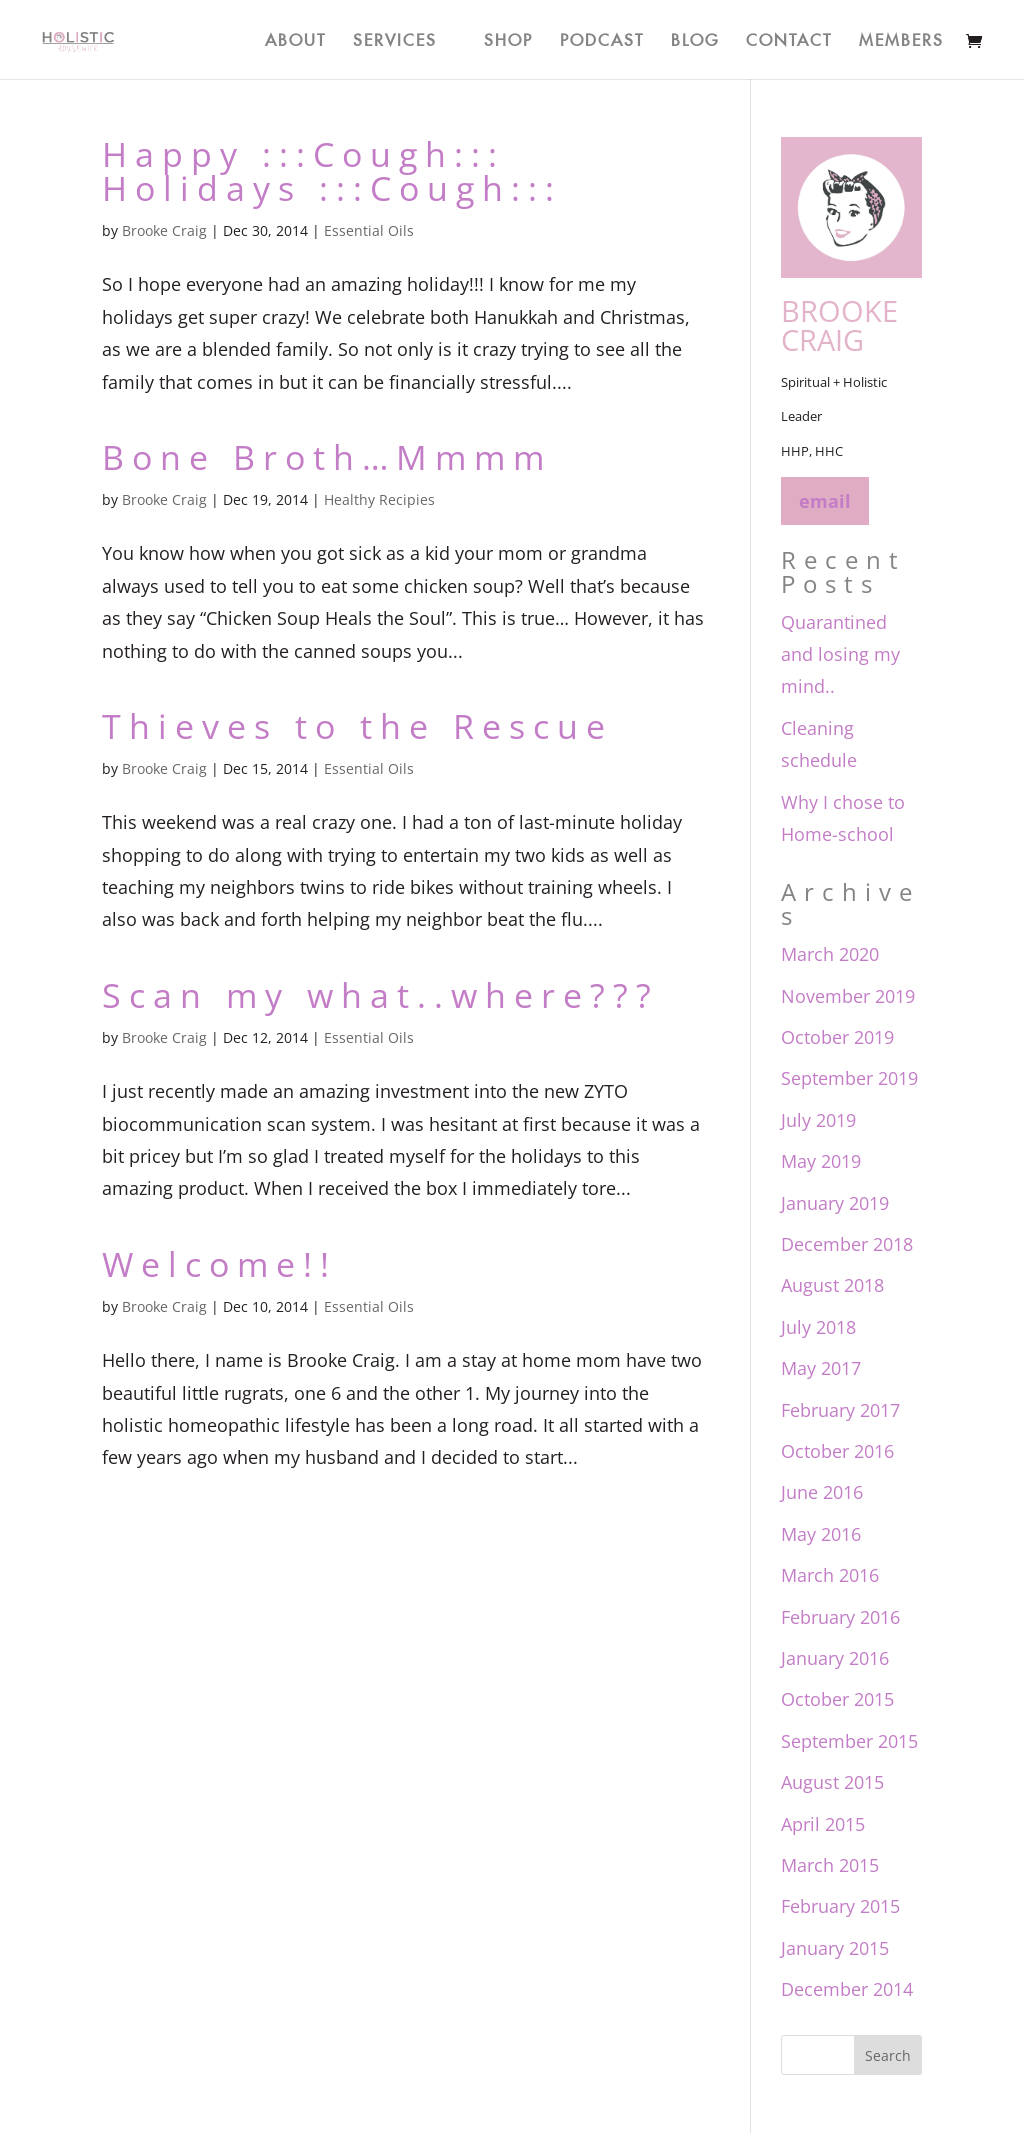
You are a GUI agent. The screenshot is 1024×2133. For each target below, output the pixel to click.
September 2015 (849, 1741)
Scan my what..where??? (380, 995)
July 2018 (818, 1327)
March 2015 (830, 1865)
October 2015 (837, 1699)
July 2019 (818, 1120)
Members (901, 37)
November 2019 (848, 996)
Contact (789, 37)
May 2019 (821, 1161)
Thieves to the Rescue (357, 726)
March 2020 (830, 954)
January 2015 (835, 1948)
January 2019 (835, 1203)
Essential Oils (369, 230)
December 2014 (847, 1989)
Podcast (602, 37)
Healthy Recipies (379, 499)
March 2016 (830, 1575)
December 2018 (847, 1244)
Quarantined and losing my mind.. (840, 654)
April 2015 (823, 1824)
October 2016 (837, 1451)
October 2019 (837, 1037)
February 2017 (840, 1410)
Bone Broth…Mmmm (327, 457)
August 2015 (832, 1782)
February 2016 (840, 1617)
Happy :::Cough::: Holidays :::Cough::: (332, 171)
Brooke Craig (164, 230)
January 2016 (835, 1658)
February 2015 (840, 1906)
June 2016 (822, 1492)
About (295, 37)
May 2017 (821, 1368)
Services (395, 37)
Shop (508, 37)
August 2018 (832, 1285)
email (825, 501)
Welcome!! (219, 1264)
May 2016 (821, 1534)
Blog (695, 37)
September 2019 (849, 1078)
